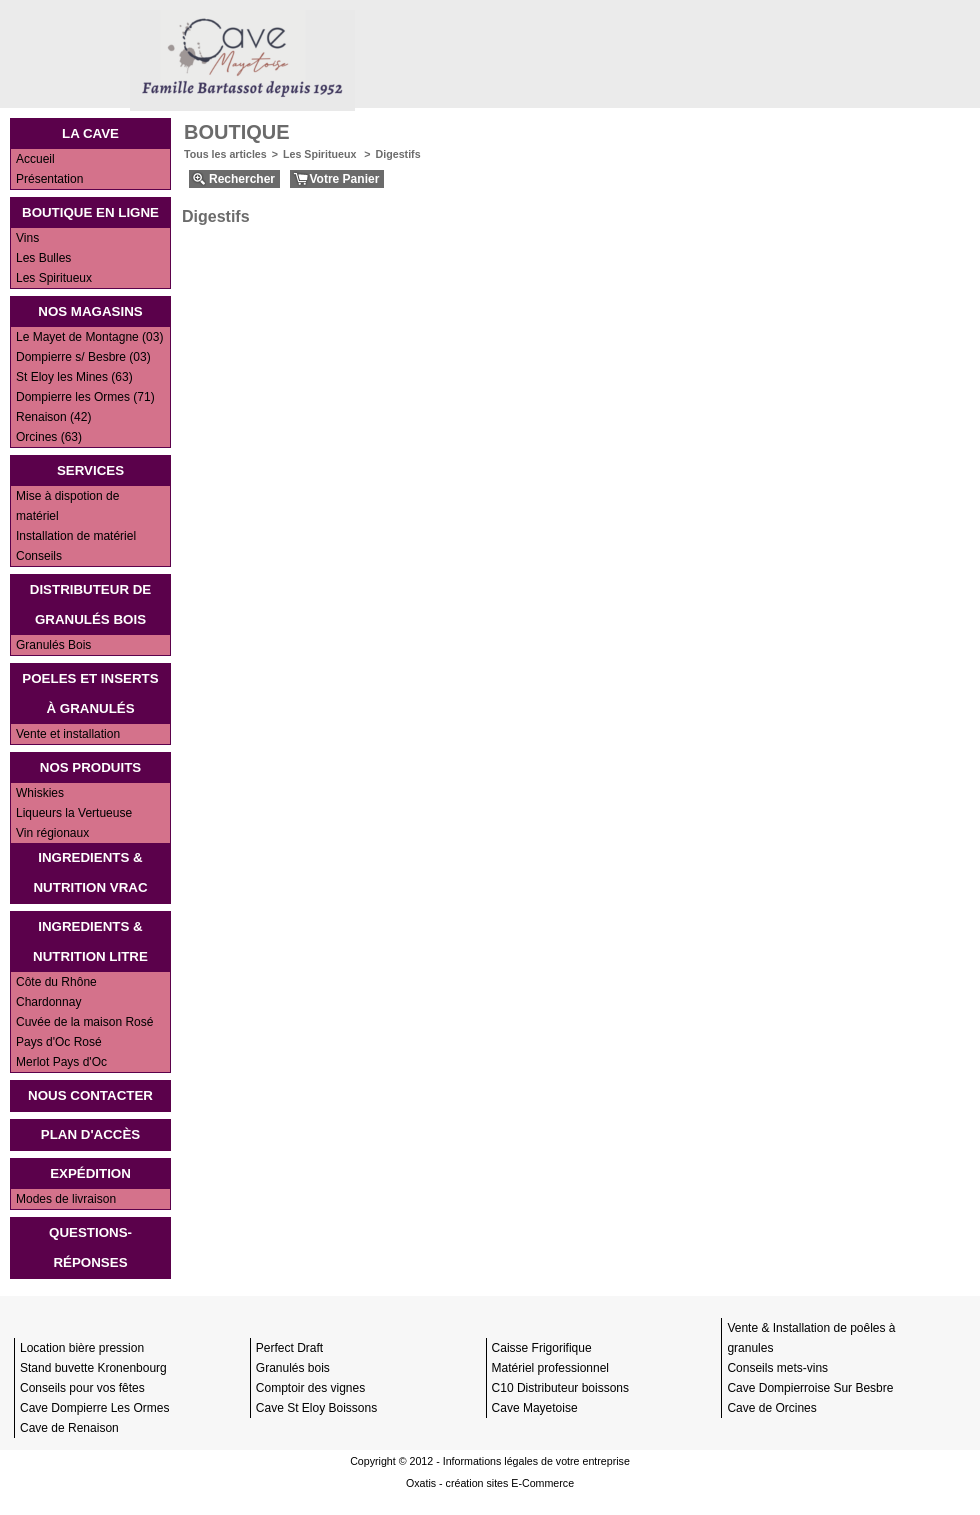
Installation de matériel (76, 536)
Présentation (49, 179)
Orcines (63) (49, 437)
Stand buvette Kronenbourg (93, 1368)
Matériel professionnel (550, 1368)
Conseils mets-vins (777, 1368)
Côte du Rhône (56, 982)
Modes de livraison (66, 1199)
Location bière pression (82, 1348)
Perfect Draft (289, 1348)
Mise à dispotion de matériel (67, 506)
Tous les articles (225, 154)
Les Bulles (43, 258)
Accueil (35, 159)
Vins (27, 238)
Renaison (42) (53, 417)
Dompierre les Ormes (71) (85, 397)
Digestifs (398, 154)
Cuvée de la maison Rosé (84, 1022)
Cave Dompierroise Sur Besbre (810, 1388)
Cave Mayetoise (535, 1408)
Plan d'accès (90, 1134)
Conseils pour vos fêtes (82, 1388)
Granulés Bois (53, 645)
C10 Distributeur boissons (560, 1388)
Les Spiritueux (54, 278)
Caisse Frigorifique (542, 1348)
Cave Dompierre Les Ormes (94, 1408)
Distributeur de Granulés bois (90, 604)
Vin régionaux (52, 833)
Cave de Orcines (771, 1408)
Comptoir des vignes (310, 1388)
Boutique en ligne (90, 212)
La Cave (90, 133)
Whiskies (40, 793)
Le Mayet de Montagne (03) (89, 337)
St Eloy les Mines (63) (74, 377)
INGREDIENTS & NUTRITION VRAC (90, 872)
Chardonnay (48, 1002)
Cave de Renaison (69, 1428)
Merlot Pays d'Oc (61, 1062)
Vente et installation (68, 734)
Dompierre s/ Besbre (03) (83, 357)
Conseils (39, 556)
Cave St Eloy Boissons (316, 1408)
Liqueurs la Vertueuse (74, 813)
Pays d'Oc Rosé (59, 1042)
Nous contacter (90, 1095)
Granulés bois (293, 1368)
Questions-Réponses (90, 1247)
